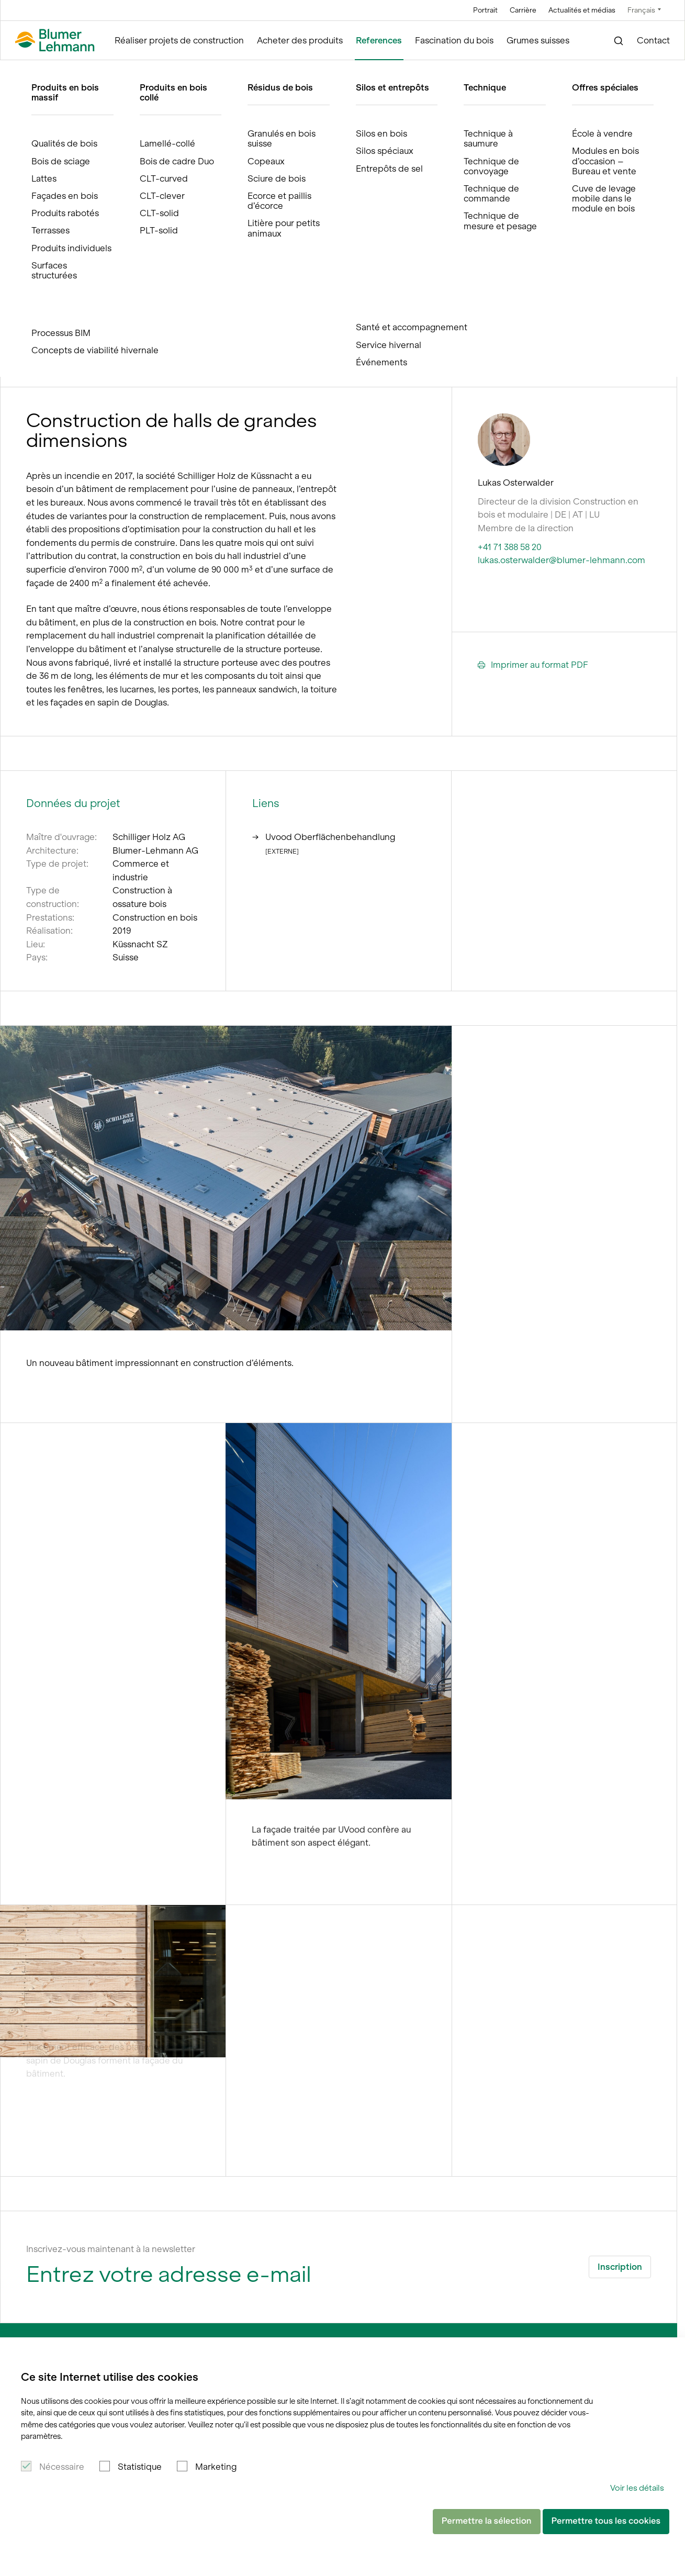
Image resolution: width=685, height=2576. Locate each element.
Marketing (216, 2466)
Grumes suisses (538, 40)
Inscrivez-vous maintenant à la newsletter (110, 2249)
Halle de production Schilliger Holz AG (202, 70)
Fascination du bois (454, 40)
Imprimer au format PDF (533, 665)
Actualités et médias (581, 10)
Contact (653, 40)
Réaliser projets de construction (179, 40)
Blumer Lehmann (52, 70)
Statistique (140, 2466)
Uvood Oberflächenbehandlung (323, 829)
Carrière (523, 10)
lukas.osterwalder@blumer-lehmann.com (561, 560)
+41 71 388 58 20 (510, 547)
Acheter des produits (300, 40)
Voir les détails (637, 2488)
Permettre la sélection (487, 2521)
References (379, 40)
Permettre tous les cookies (606, 2521)
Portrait (485, 10)
